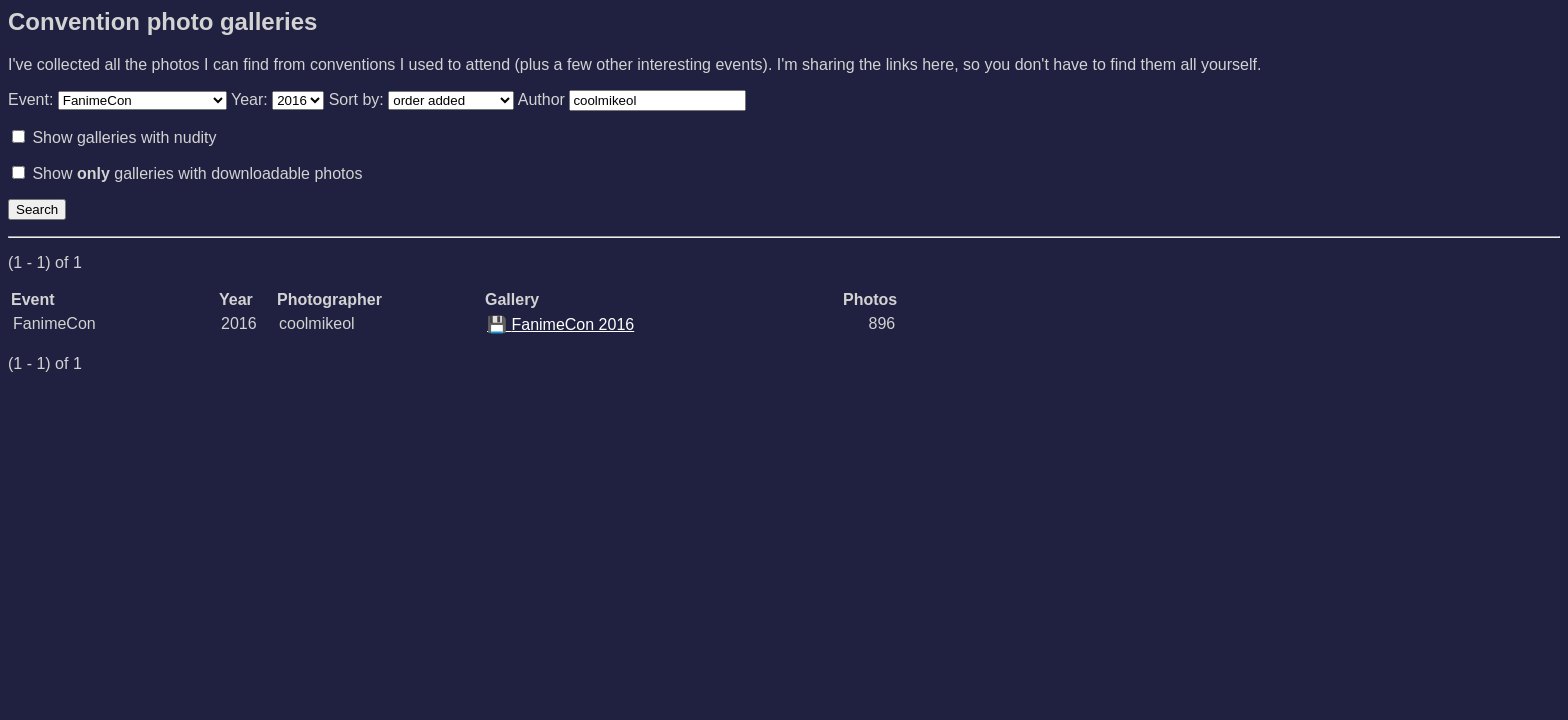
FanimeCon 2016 (560, 324)
